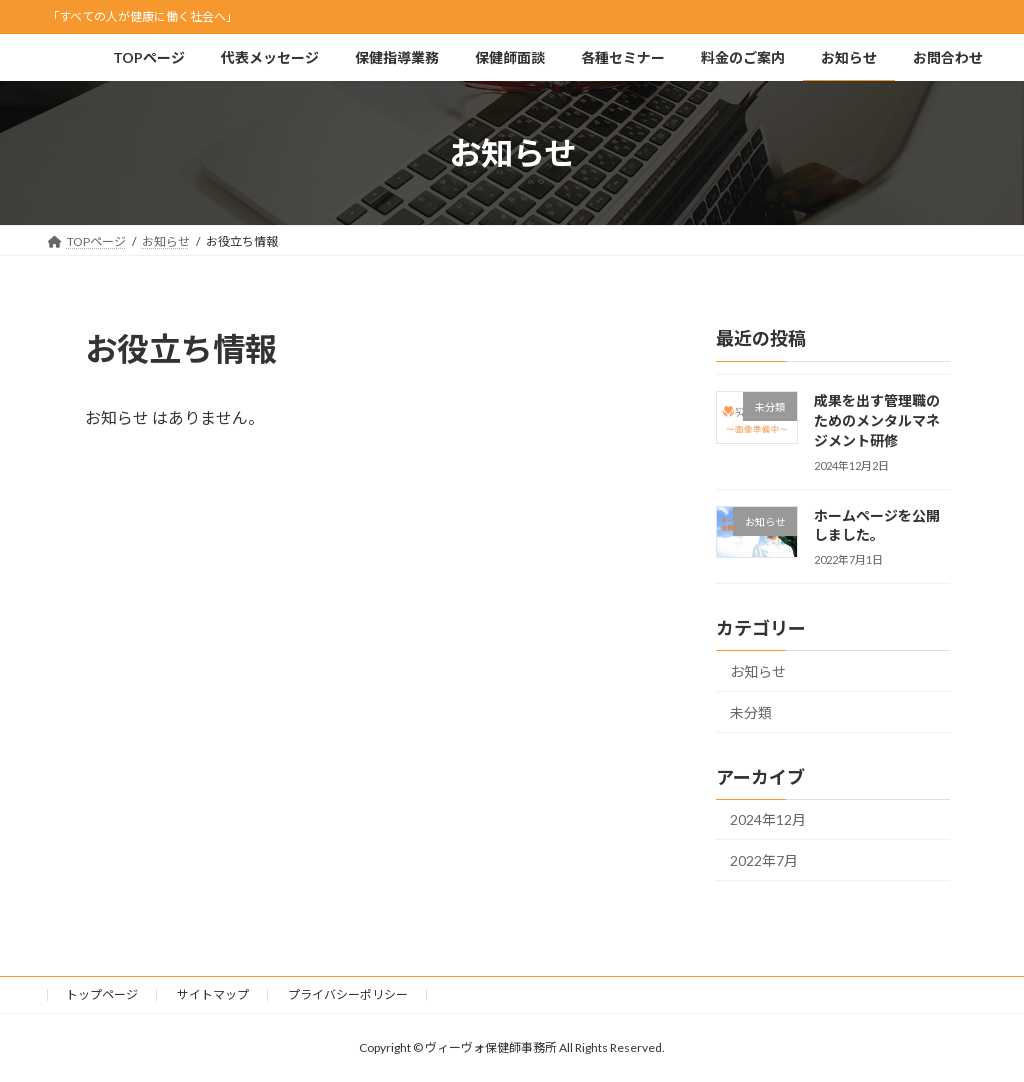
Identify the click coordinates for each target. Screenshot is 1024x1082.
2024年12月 (768, 820)
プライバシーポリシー (348, 994)
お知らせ (758, 672)
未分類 (751, 712)
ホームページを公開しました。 (877, 525)
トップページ (102, 994)
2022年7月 (764, 860)
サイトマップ (213, 994)
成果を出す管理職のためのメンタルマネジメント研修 (877, 421)
